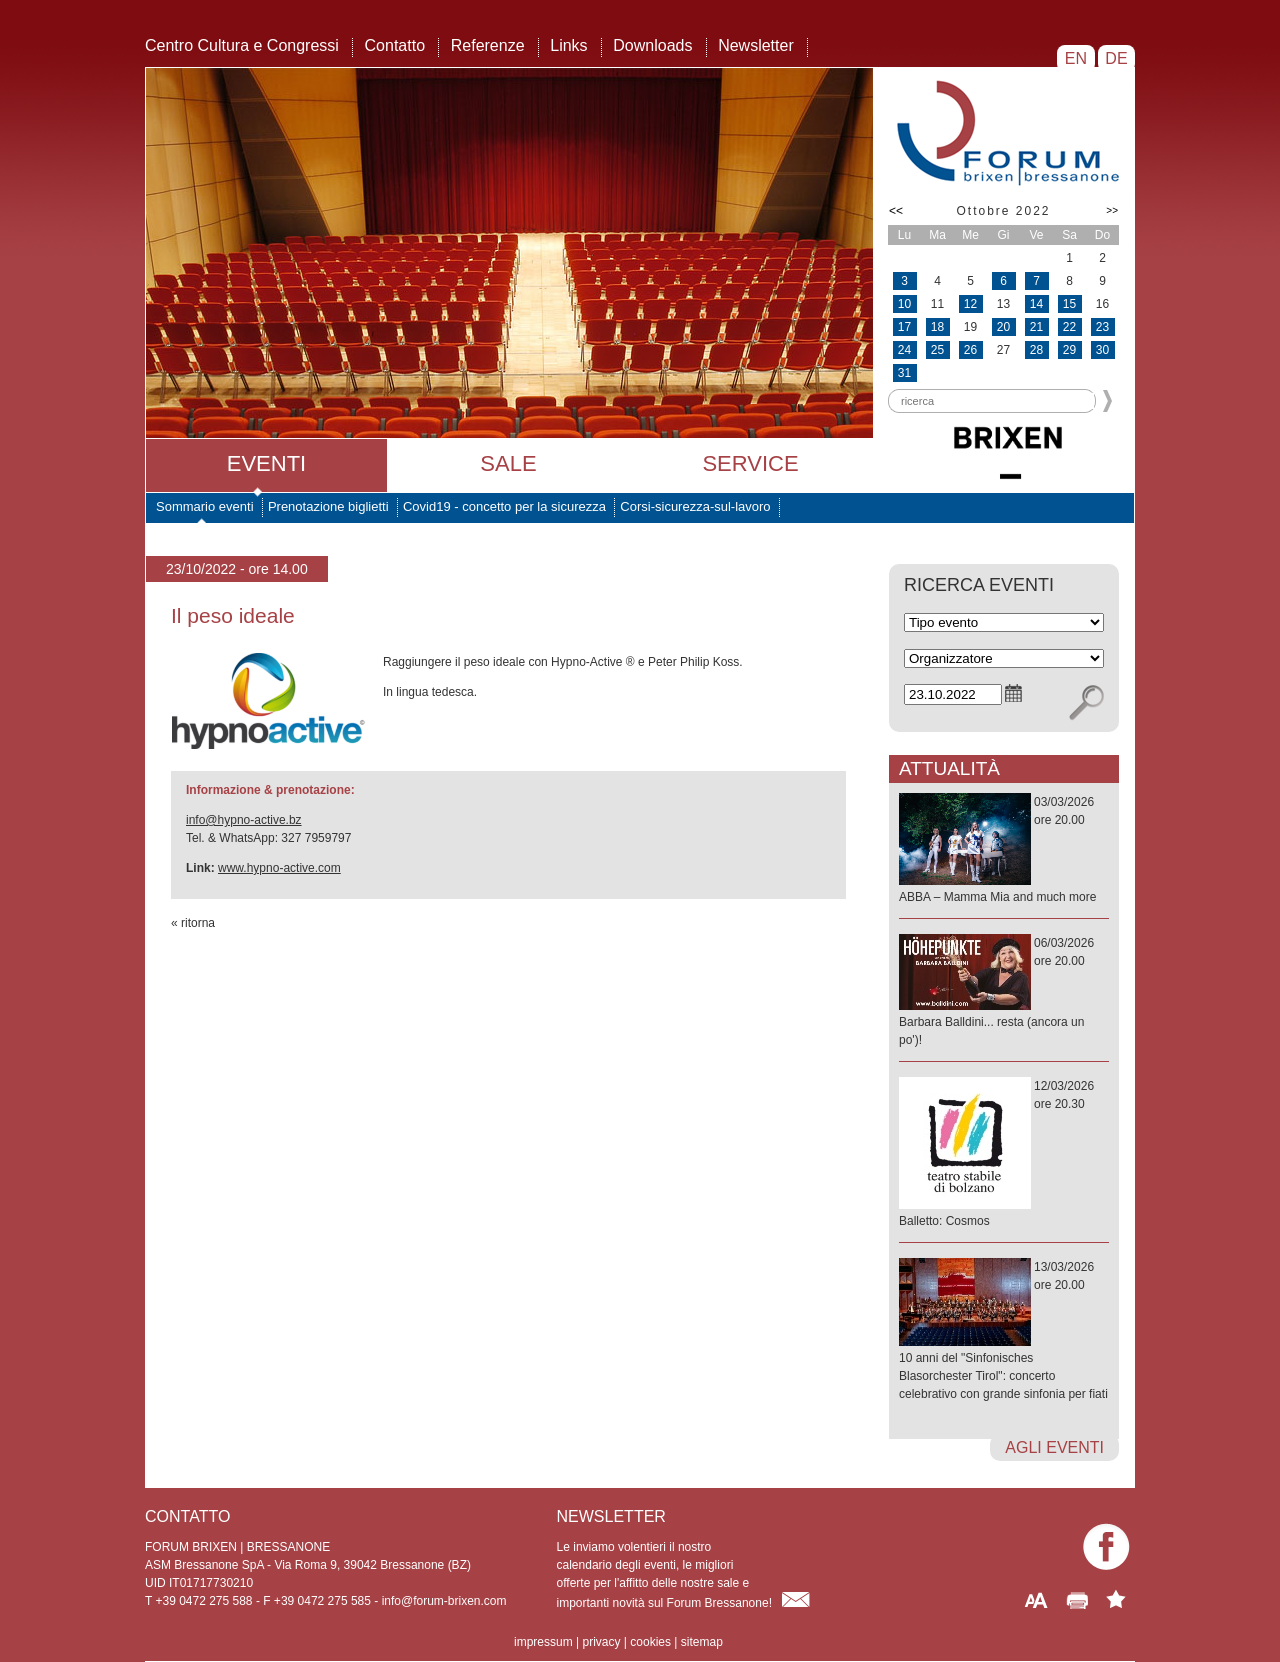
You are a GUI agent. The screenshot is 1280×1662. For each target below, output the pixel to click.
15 (1069, 304)
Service (750, 463)
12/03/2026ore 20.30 (1004, 1154)
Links (568, 45)
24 (904, 350)
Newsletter (756, 45)
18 (937, 327)
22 (1069, 327)
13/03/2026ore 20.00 (1004, 1331)
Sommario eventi (205, 506)
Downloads (652, 45)
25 (937, 350)
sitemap (702, 1642)
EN (1075, 58)
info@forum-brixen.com (444, 1601)
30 (1102, 350)
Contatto (395, 45)
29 (1069, 350)
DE (1116, 58)
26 (970, 350)
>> (1112, 210)
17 (904, 327)
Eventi (266, 463)
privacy (601, 1642)
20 (1003, 327)
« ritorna (193, 923)
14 (1036, 304)
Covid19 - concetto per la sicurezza (504, 506)
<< (896, 211)
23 (1102, 327)
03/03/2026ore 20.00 (1004, 850)
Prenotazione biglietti (328, 506)
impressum (543, 1642)
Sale (508, 463)
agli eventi (1054, 1447)
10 (904, 304)
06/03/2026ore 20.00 (1004, 992)
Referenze (488, 45)
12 (970, 304)
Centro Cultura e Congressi (242, 45)
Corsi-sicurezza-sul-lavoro (695, 506)
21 (1036, 327)
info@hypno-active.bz (244, 820)
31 (904, 373)
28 (1036, 350)
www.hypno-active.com (279, 868)
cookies (650, 1642)
